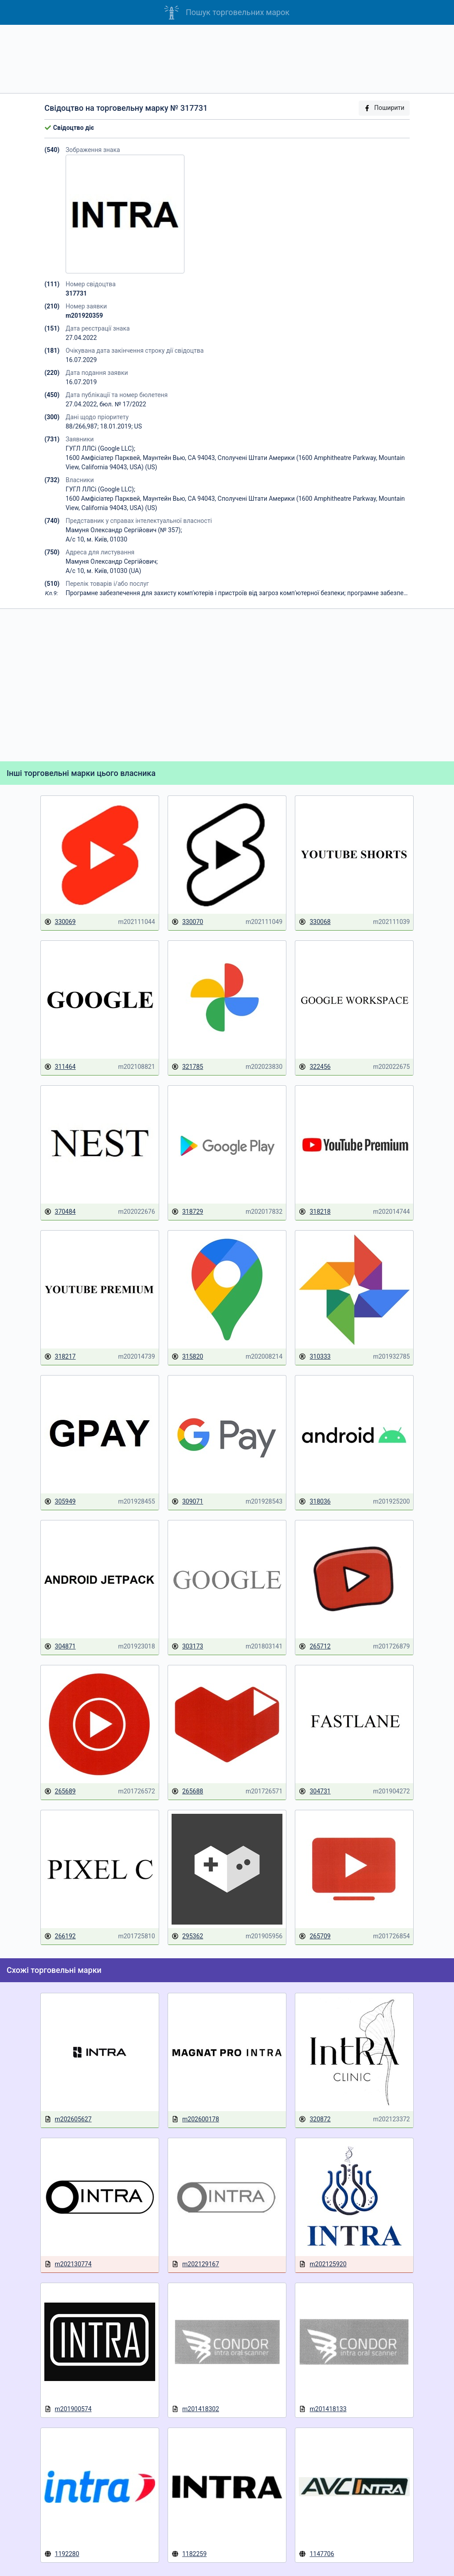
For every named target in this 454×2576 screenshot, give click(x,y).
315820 (187, 1356)
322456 (314, 1067)
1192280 (61, 2553)
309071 (187, 1501)
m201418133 (322, 2409)
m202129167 (195, 2264)
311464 (60, 1067)
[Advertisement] (227, 59)
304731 (314, 1791)
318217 (60, 1356)
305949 (60, 1501)
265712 (314, 1646)
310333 (314, 1356)
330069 (60, 922)
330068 (314, 922)
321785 (187, 1067)
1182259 (189, 2553)
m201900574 (68, 2409)
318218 (314, 1212)
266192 (60, 1936)
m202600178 (195, 2119)
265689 (60, 1791)
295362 (187, 1936)
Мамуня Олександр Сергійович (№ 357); (124, 530)
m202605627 (68, 2119)
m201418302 (195, 2409)
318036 (314, 1501)
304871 (60, 1646)
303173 (187, 1646)
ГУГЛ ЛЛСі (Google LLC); (100, 448)
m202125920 (322, 2264)
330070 (187, 922)
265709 (314, 1936)
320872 (314, 2119)
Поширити (384, 108)
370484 (60, 1212)
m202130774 (68, 2264)
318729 (187, 1212)
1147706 (316, 2553)
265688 (187, 1791)
